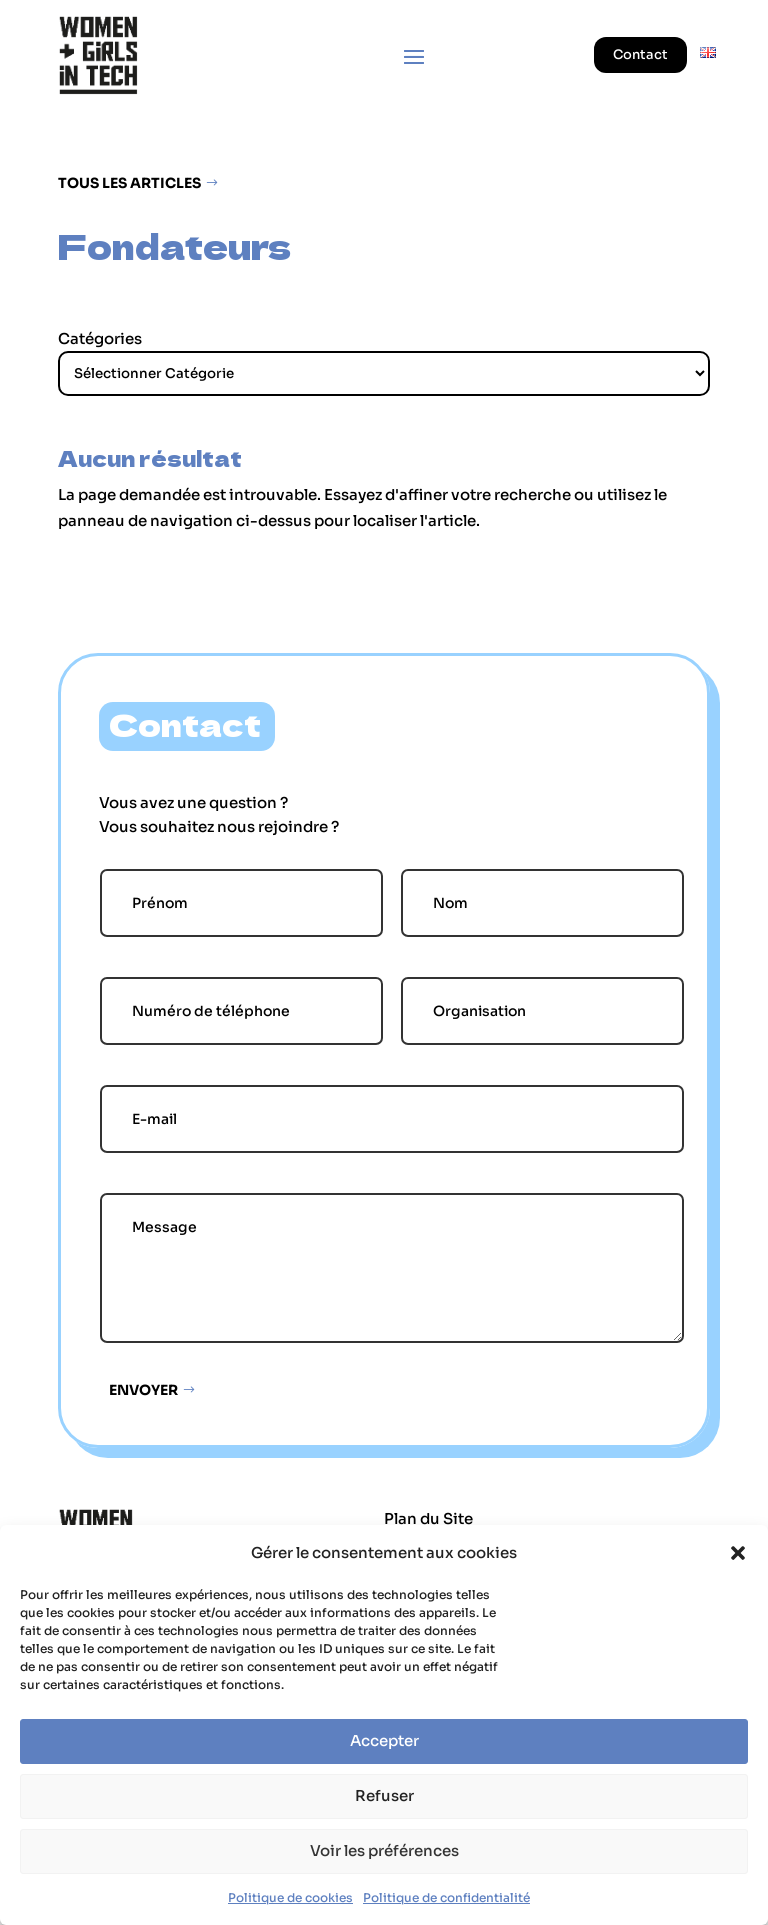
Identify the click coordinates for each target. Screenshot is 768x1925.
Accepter (384, 1740)
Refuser (384, 1795)
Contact (640, 54)
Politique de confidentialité (446, 1897)
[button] (738, 1553)
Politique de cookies (290, 1897)
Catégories (100, 338)
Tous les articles (129, 183)
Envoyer (143, 1390)
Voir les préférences (384, 1850)
